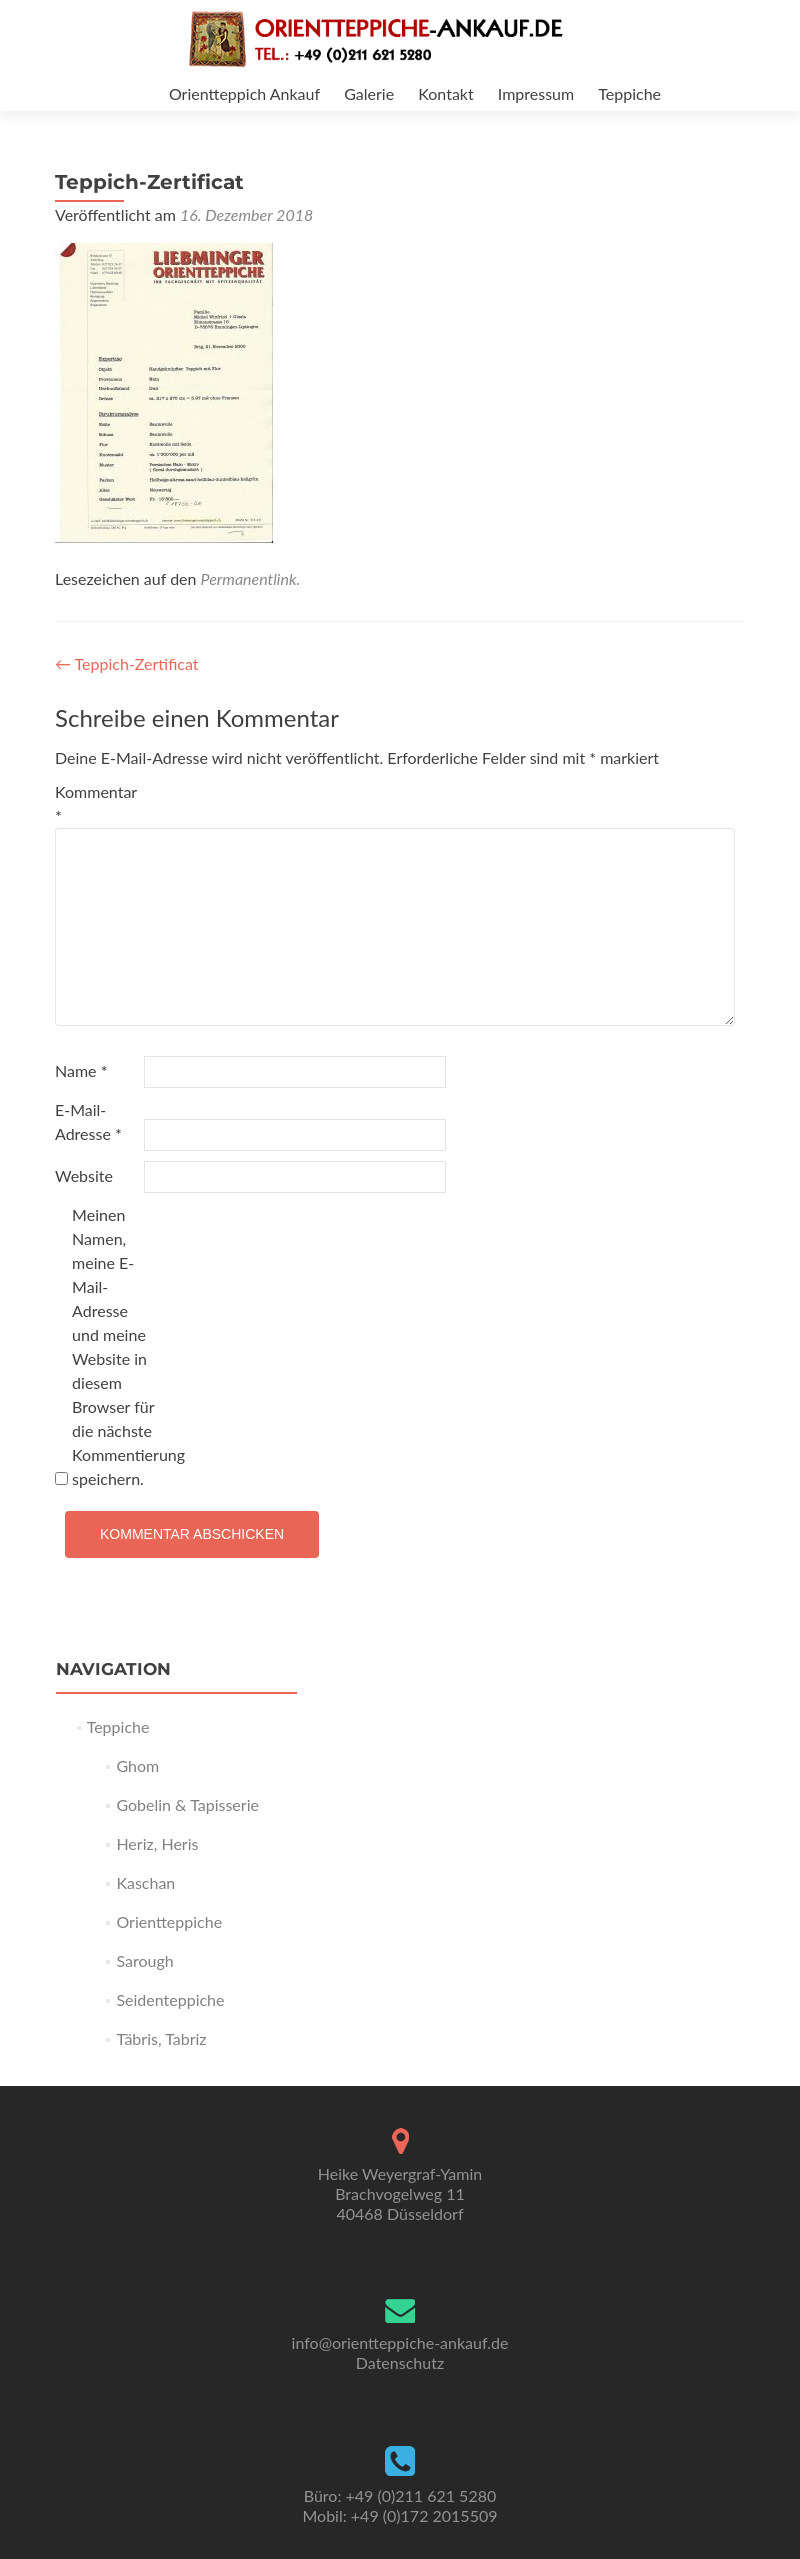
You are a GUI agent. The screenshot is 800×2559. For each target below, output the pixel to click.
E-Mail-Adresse (88, 1121)
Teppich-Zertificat (127, 663)
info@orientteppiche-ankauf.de (400, 2342)
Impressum (536, 93)
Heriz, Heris (157, 1843)
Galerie (369, 93)
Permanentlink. (251, 578)
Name (81, 1070)
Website (84, 1175)
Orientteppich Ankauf (244, 93)
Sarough (144, 1960)
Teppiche (629, 93)
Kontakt (445, 93)
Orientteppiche (169, 1921)
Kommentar (96, 803)
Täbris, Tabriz (161, 2038)
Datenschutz (400, 2362)
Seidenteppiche (170, 1999)
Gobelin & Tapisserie (187, 1804)
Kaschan (145, 1882)
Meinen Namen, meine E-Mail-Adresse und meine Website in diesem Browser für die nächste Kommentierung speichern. (114, 1346)
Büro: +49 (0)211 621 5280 (400, 2495)
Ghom (137, 1765)
